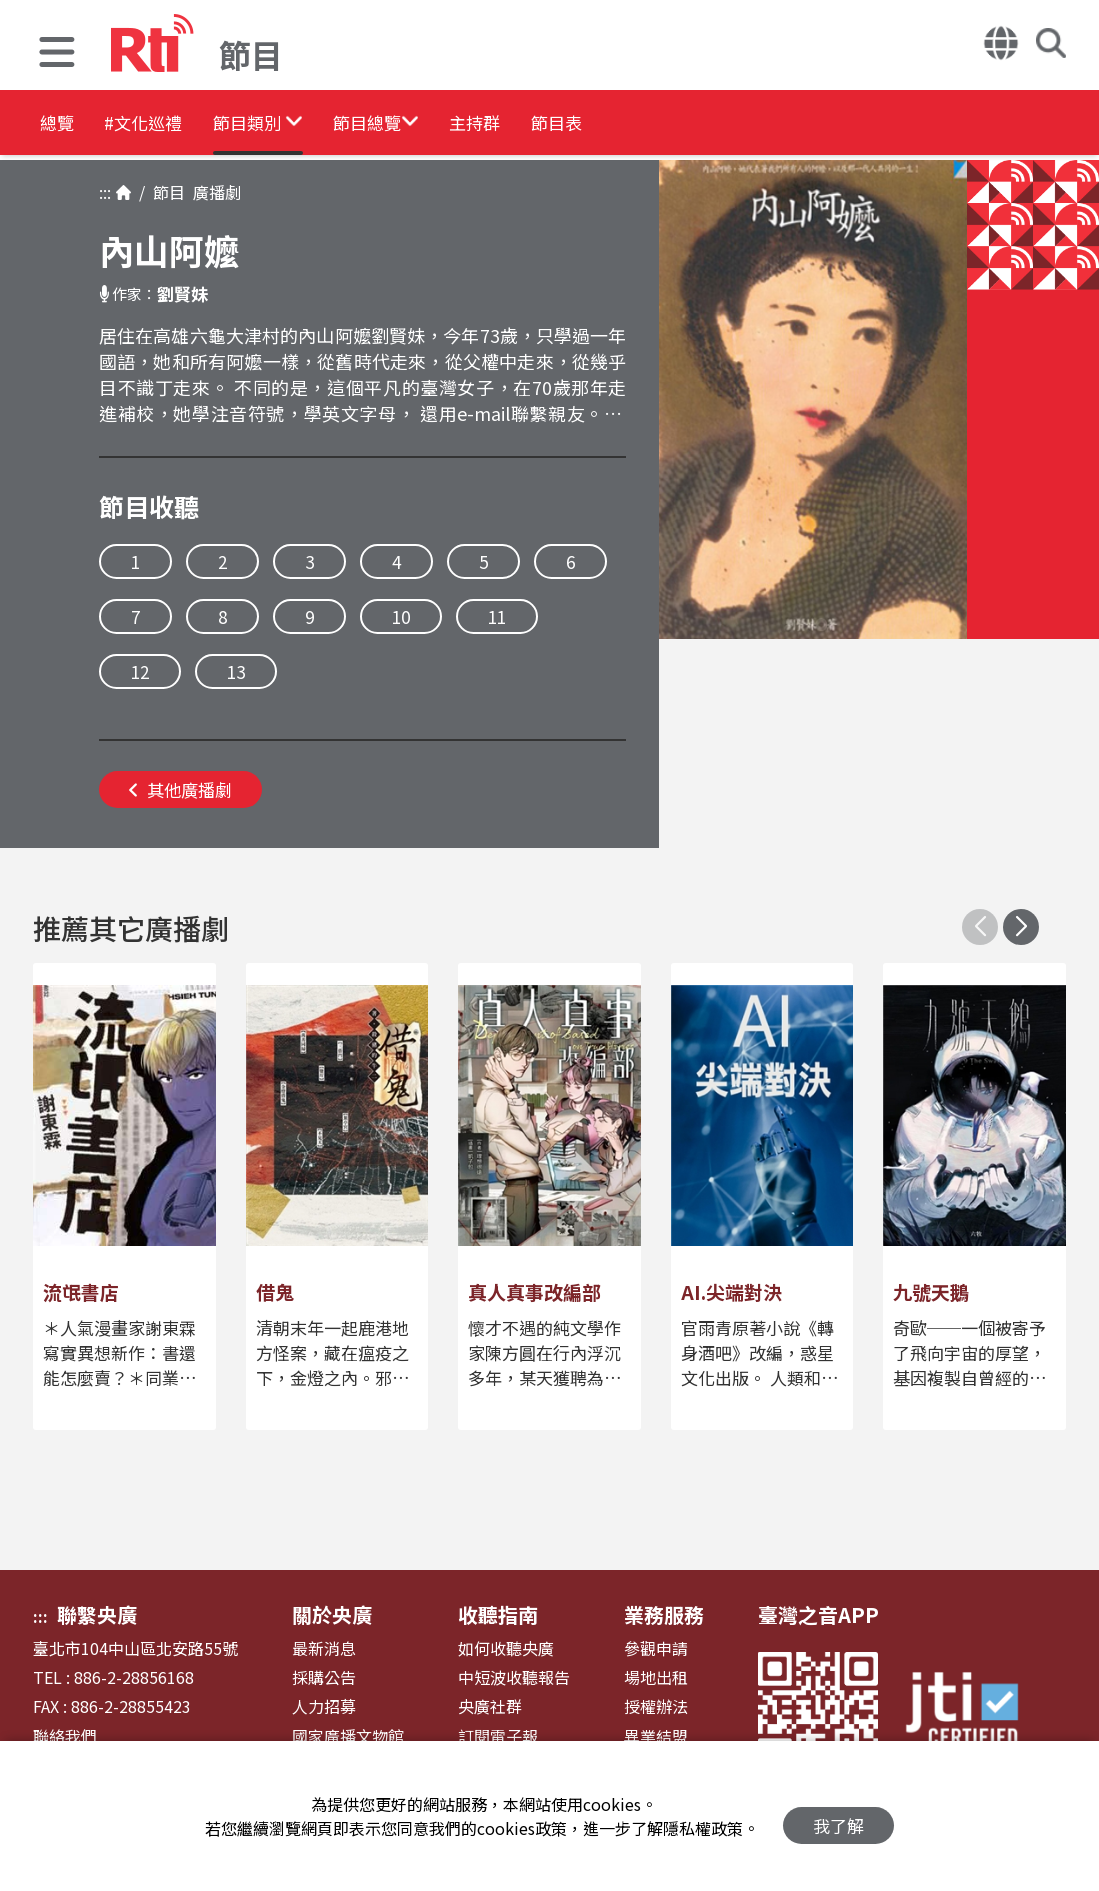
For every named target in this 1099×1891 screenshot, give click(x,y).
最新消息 (324, 1648)
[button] (57, 54)
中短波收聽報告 (514, 1677)
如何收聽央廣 (506, 1648)
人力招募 (324, 1706)
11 (497, 616)
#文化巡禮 (176, 124)
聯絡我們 (65, 1736)
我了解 (838, 1816)
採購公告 (324, 1677)
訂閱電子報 (498, 1736)
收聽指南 (498, 1614)
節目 (165, 192)
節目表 (712, 124)
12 (140, 671)
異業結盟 (656, 1736)
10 (401, 616)
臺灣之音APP (818, 1614)
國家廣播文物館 (348, 1736)
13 (236, 671)
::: (105, 192)
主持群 (602, 124)
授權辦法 (656, 1706)
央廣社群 (490, 1706)
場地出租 (656, 1677)
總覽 (60, 124)
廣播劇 (213, 192)
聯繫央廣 (97, 1614)
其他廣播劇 (180, 789)
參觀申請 (656, 1648)
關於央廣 (332, 1614)
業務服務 (664, 1614)
